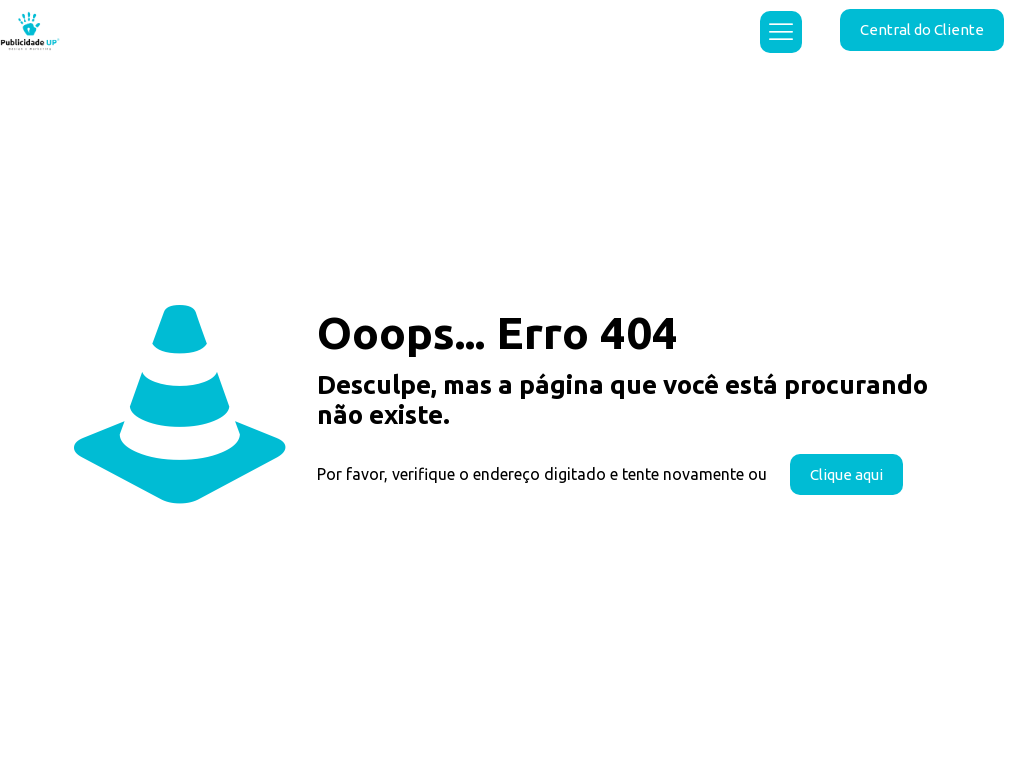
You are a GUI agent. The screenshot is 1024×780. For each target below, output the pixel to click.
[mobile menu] (781, 32)
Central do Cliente (922, 29)
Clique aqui (846, 474)
